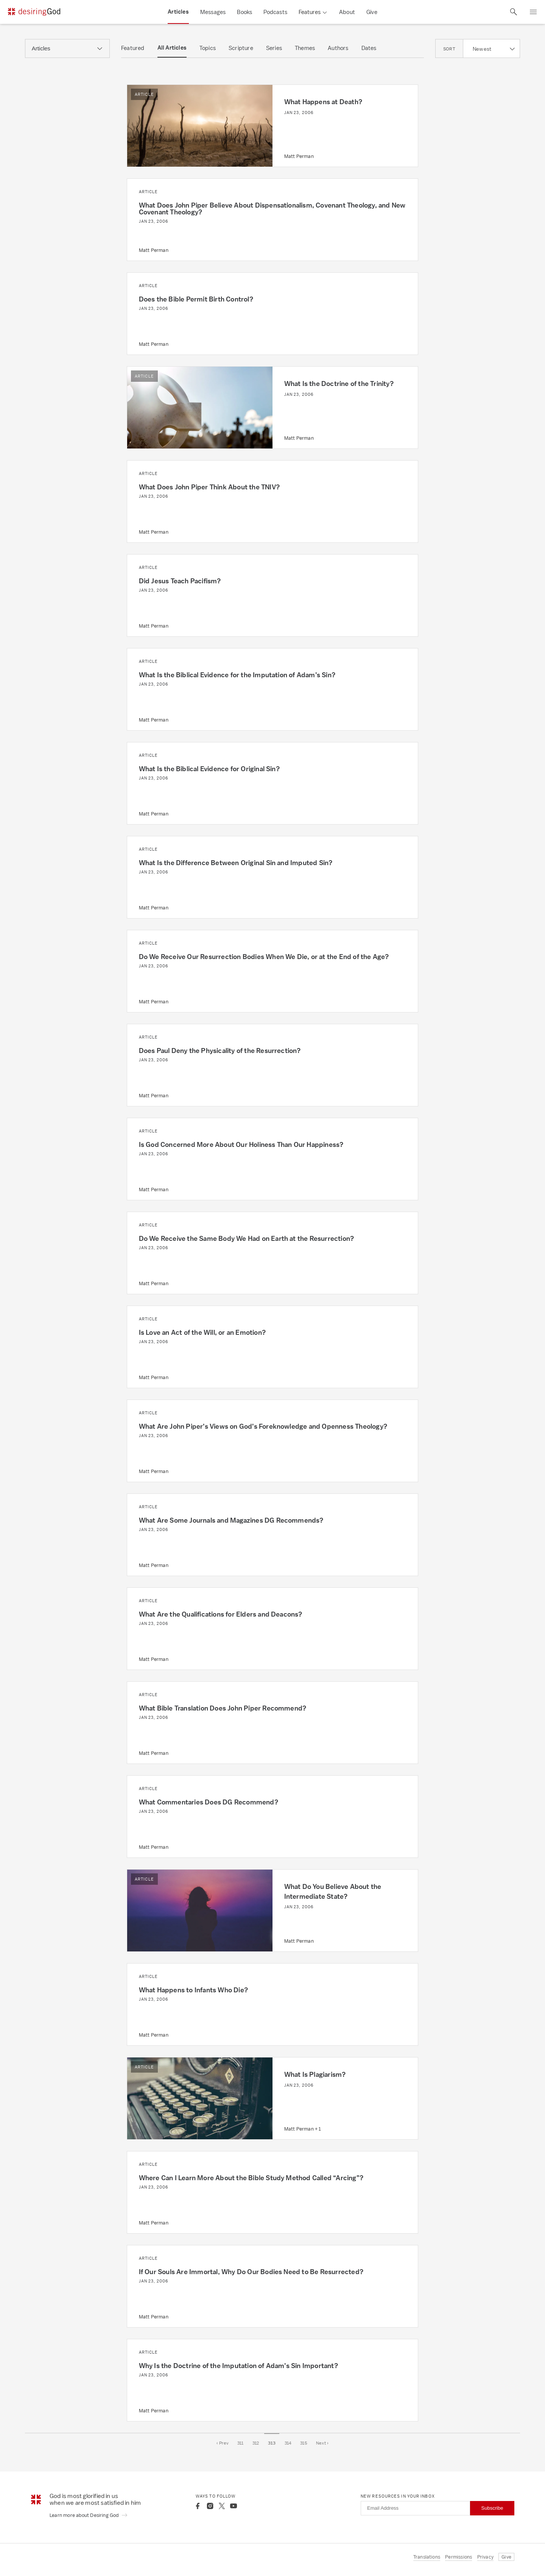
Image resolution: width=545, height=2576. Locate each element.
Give (371, 12)
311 (240, 2443)
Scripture (241, 48)
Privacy (485, 2557)
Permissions (458, 2557)
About (347, 12)
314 (288, 2443)
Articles (178, 12)
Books (244, 12)
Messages (213, 12)
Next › (322, 2443)
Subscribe (492, 2508)
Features (310, 12)
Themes (305, 48)
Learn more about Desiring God (89, 2515)
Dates (369, 48)
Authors (338, 48)
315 (303, 2443)
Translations (426, 2557)
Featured (133, 48)
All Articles (172, 48)
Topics (207, 48)
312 (255, 2443)
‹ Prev (222, 2443)
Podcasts (275, 12)
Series (274, 48)
